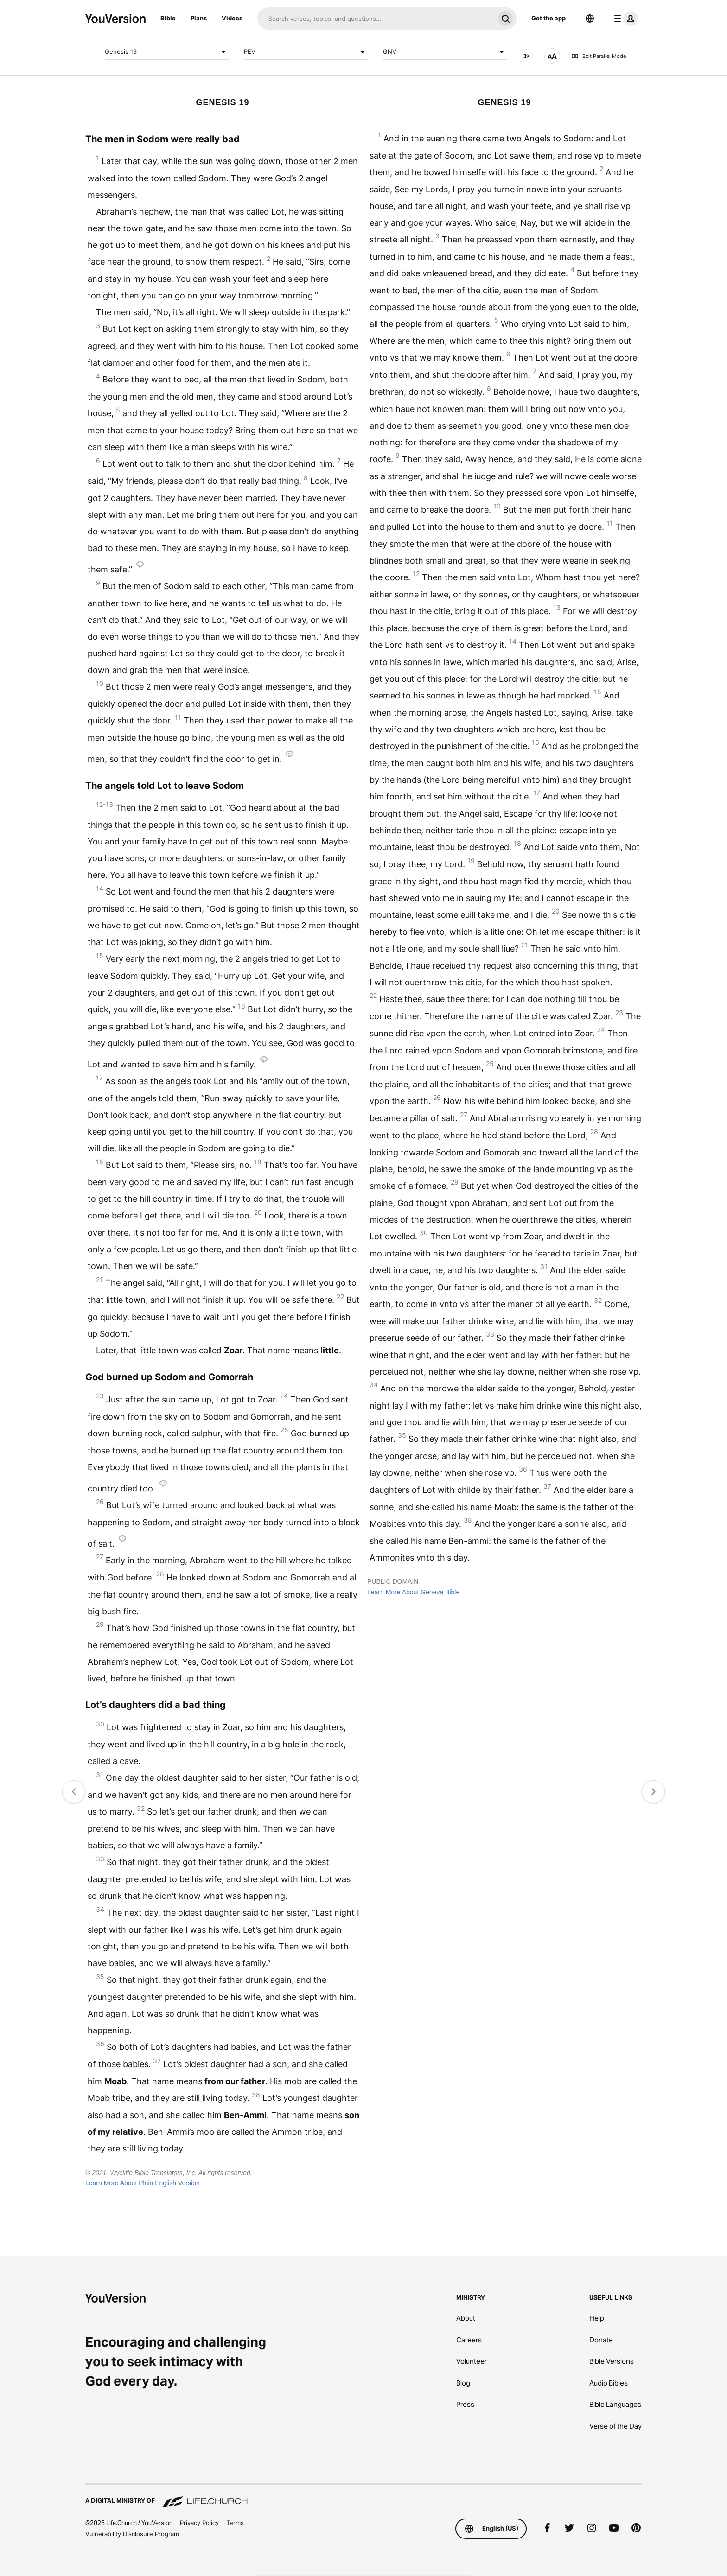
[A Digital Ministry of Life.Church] (363, 2496)
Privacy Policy (199, 2522)
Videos (232, 18)
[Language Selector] (589, 18)
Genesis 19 (167, 51)
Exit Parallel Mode (598, 56)
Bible (168, 18)
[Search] (375, 18)
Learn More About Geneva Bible (413, 1592)
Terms (235, 2522)
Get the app (548, 18)
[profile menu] (624, 18)
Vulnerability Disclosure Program (132, 2534)
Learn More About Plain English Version (142, 2183)
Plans (199, 18)
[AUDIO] (525, 56)
